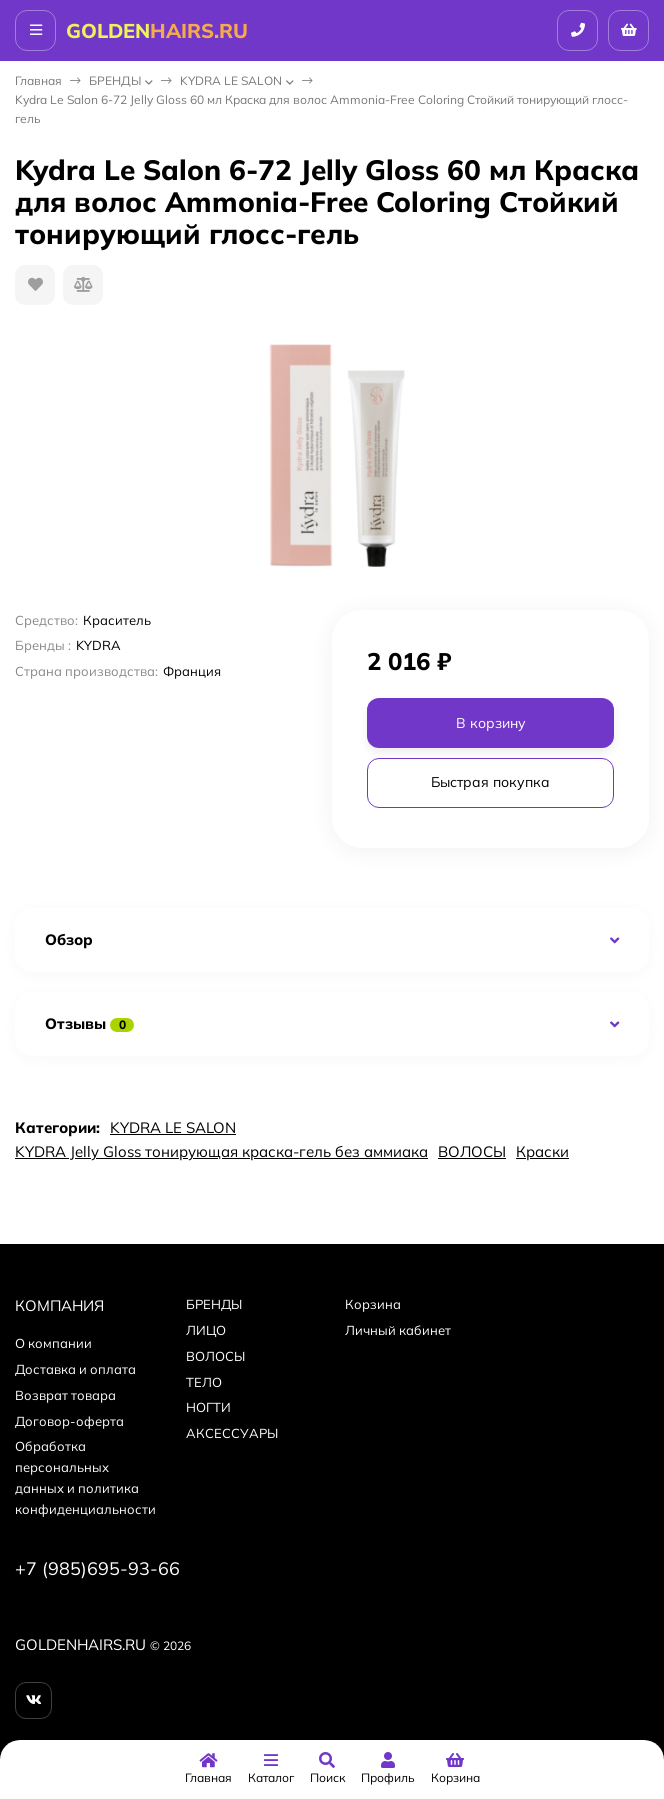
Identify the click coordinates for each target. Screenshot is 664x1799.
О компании (53, 1343)
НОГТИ (208, 1407)
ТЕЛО (204, 1382)
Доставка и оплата (75, 1369)
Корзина (373, 1304)
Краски (542, 1151)
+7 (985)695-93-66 (97, 1568)
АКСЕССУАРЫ (232, 1433)
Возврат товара (65, 1395)
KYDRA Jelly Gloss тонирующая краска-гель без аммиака (221, 1151)
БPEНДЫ (115, 80)
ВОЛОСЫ (472, 1151)
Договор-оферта (69, 1421)
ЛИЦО (206, 1330)
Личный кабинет (398, 1330)
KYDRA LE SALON (231, 80)
